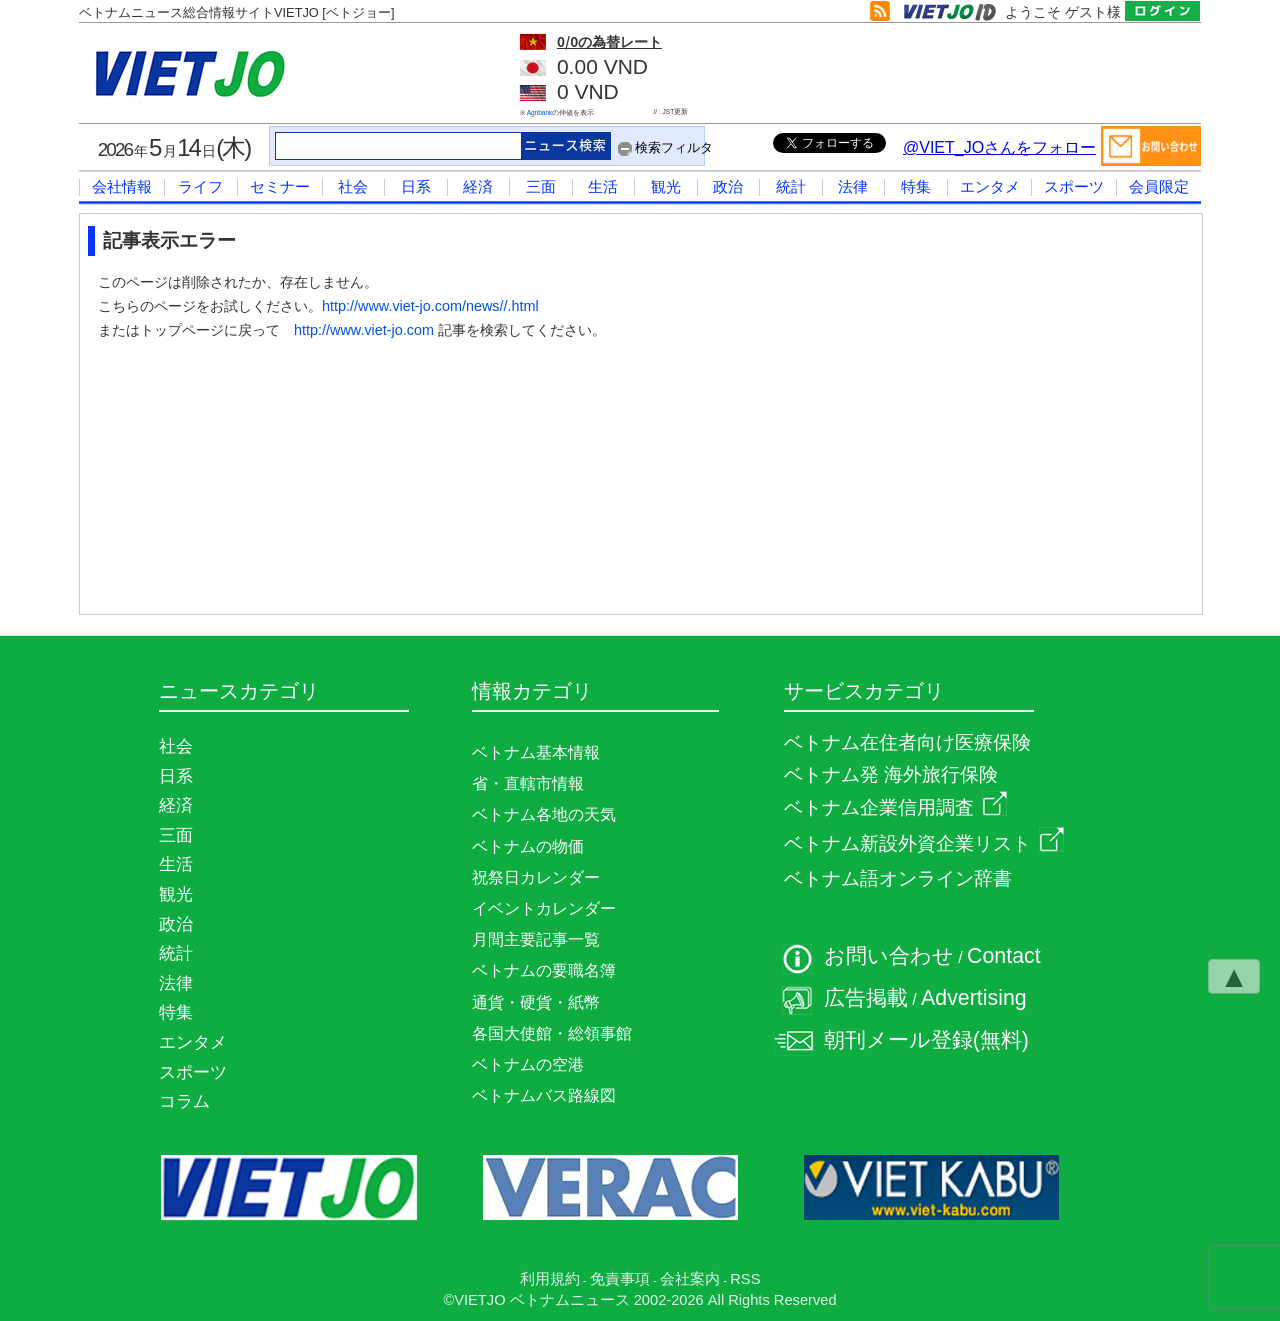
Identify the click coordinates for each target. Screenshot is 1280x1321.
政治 (728, 186)
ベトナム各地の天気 (544, 814)
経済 (478, 186)
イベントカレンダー (544, 908)
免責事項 (620, 1279)
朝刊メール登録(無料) (926, 1040)
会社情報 (122, 186)
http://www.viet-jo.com (364, 330)
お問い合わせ (889, 956)
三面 (541, 186)
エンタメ (990, 186)
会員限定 (1159, 186)
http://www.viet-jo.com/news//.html (430, 306)
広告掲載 (866, 998)
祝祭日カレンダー (536, 877)
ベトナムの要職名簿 (544, 970)
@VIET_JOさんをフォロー (999, 147)
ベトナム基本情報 (536, 752)
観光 (666, 186)
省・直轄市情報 (528, 783)
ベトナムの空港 (528, 1064)
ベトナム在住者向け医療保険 (907, 742)
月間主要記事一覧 (536, 939)
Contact (1004, 956)
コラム (184, 1101)
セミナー (280, 186)
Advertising (974, 998)
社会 (353, 186)
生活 (603, 186)
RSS (745, 1279)
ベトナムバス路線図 (544, 1095)
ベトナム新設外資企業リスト (924, 843)
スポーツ (1074, 186)
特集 (916, 186)
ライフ (200, 186)
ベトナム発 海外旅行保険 (891, 774)
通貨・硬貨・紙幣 (536, 1002)
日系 (416, 186)
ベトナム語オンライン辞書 (898, 878)
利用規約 (550, 1279)
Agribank (540, 112)
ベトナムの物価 (528, 846)
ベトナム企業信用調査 (895, 807)
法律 (853, 186)
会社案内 (690, 1279)
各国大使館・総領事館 (552, 1033)
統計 (791, 186)
